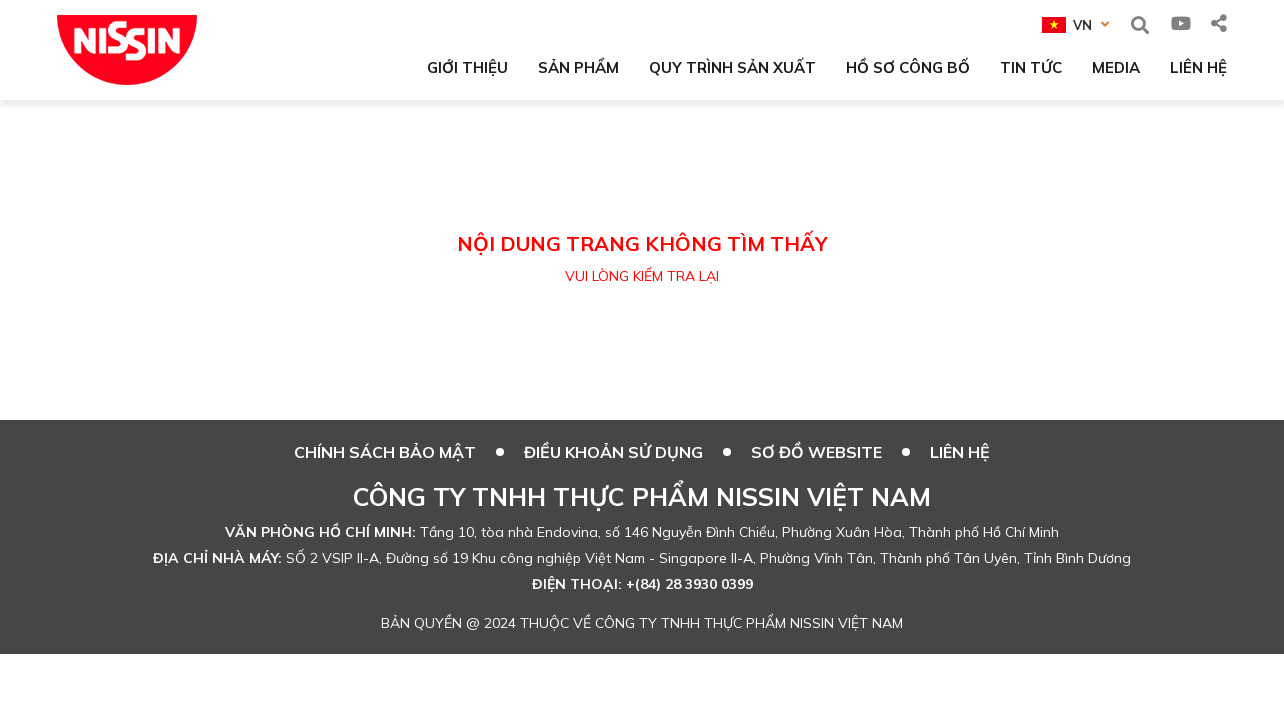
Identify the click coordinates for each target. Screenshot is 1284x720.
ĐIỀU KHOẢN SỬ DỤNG (613, 452)
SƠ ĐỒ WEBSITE (816, 452)
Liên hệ (960, 452)
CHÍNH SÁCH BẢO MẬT (385, 452)
